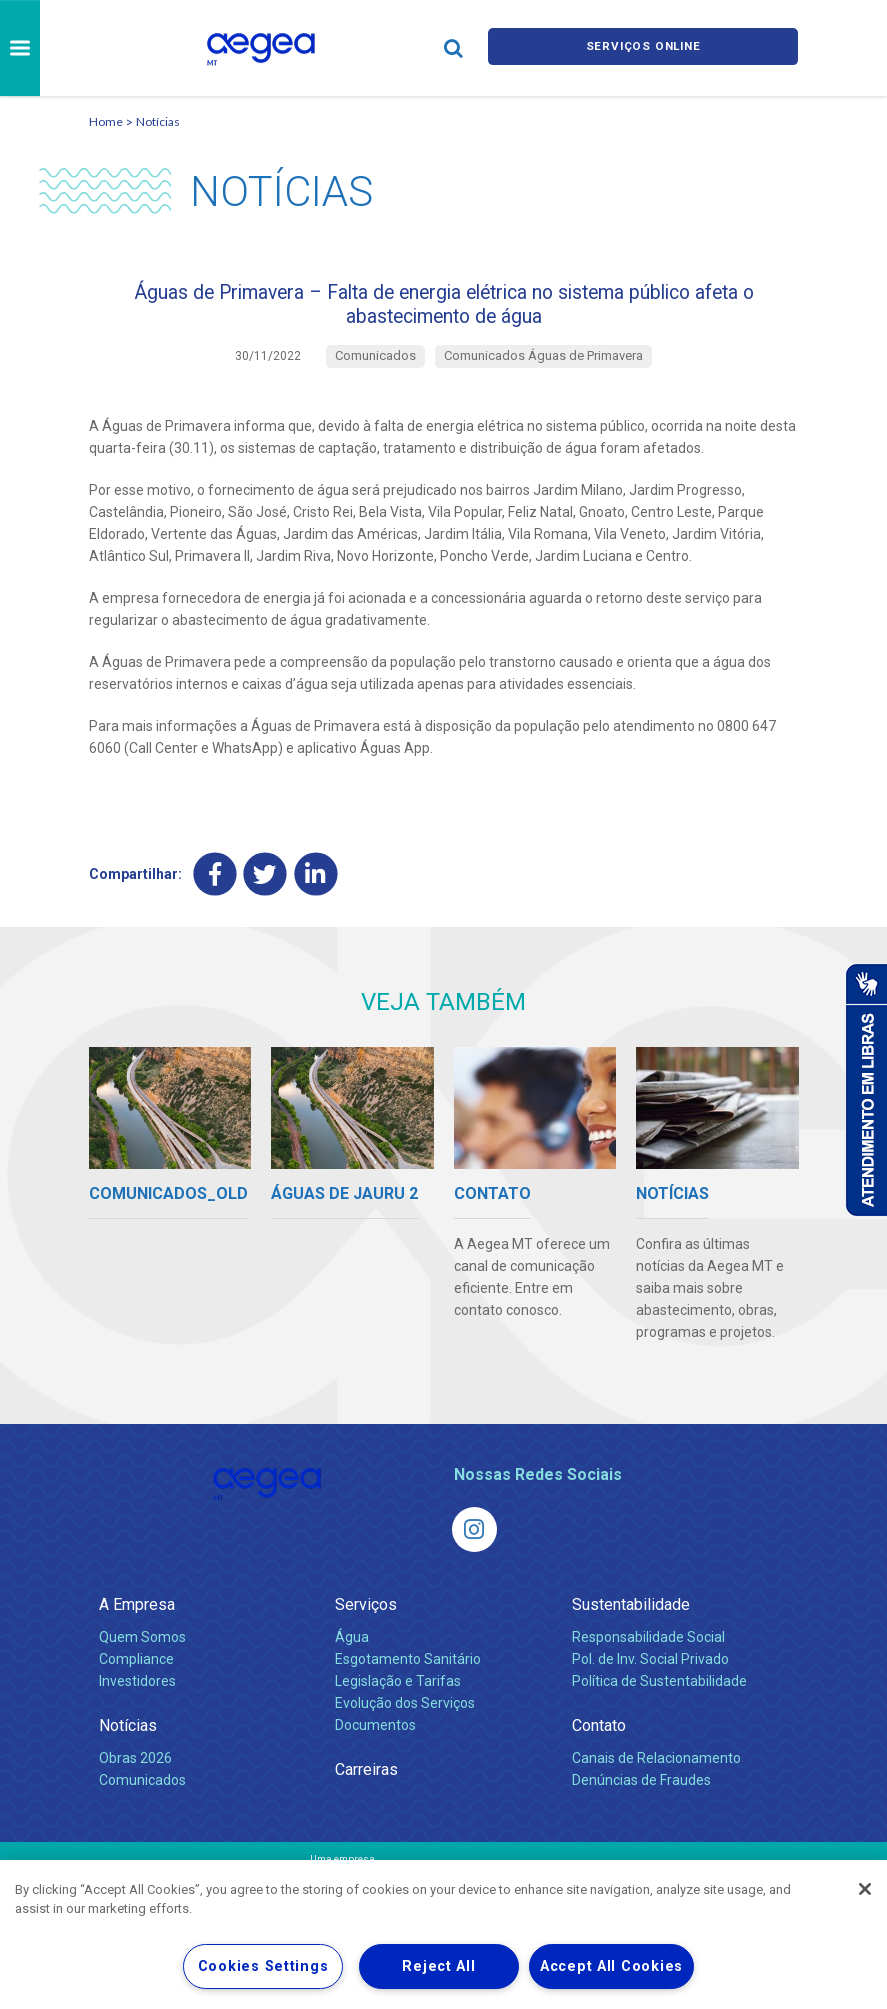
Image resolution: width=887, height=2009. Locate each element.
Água (352, 1654)
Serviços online (643, 47)
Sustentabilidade (631, 1621)
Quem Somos (142, 1654)
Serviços (366, 1621)
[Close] (865, 1889)
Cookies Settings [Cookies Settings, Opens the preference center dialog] (263, 1966)
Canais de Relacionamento (656, 1775)
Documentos (375, 1742)
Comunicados (142, 1797)
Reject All (438, 1966)
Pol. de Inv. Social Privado (650, 1676)
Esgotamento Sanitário (408, 1676)
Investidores (137, 1698)
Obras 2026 (135, 1775)
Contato (599, 1742)
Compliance (136, 1676)
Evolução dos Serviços (405, 1720)
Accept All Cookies (611, 1966)
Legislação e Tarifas (398, 1698)
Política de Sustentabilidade (659, 1698)
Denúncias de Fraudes (641, 1797)
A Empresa (137, 1621)
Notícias (158, 121)
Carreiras (366, 1786)
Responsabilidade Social (648, 1654)
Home (106, 121)
